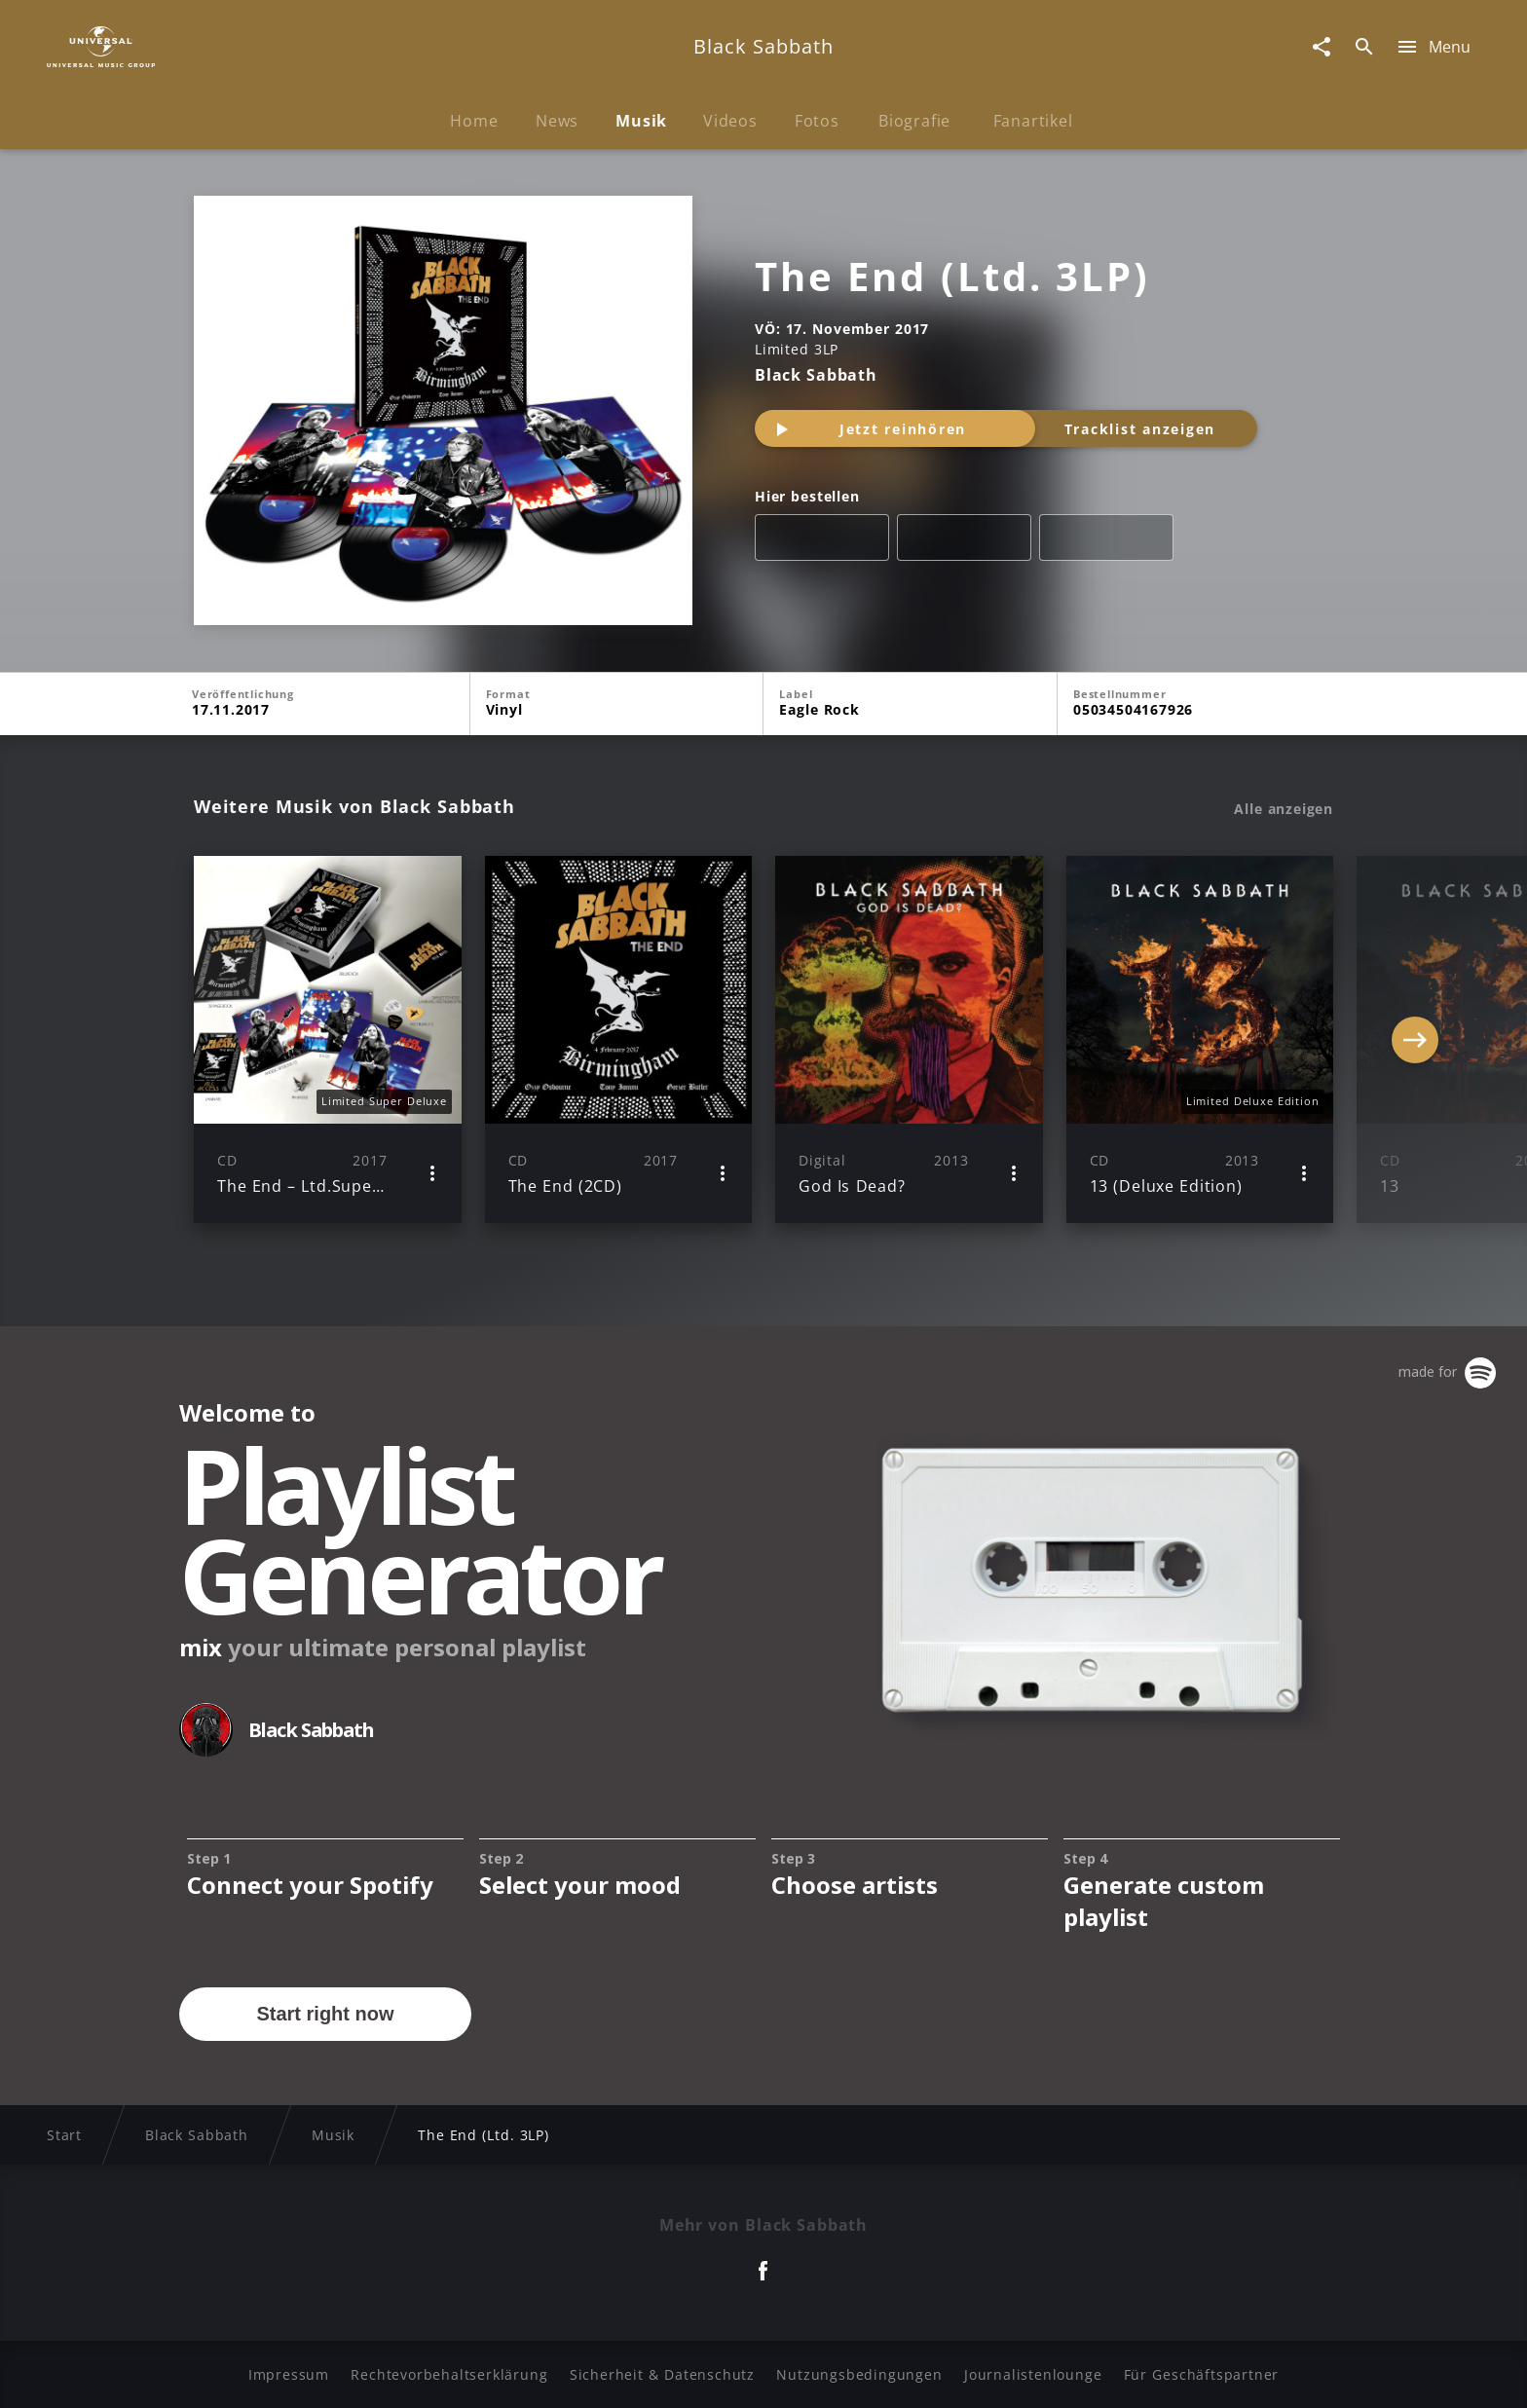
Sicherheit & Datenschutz (662, 2374)
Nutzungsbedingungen (859, 2374)
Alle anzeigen (1283, 809)
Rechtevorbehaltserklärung (449, 2374)
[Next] (1415, 1040)
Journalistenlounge (1032, 2374)
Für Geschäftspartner (1201, 2374)
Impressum (288, 2374)
